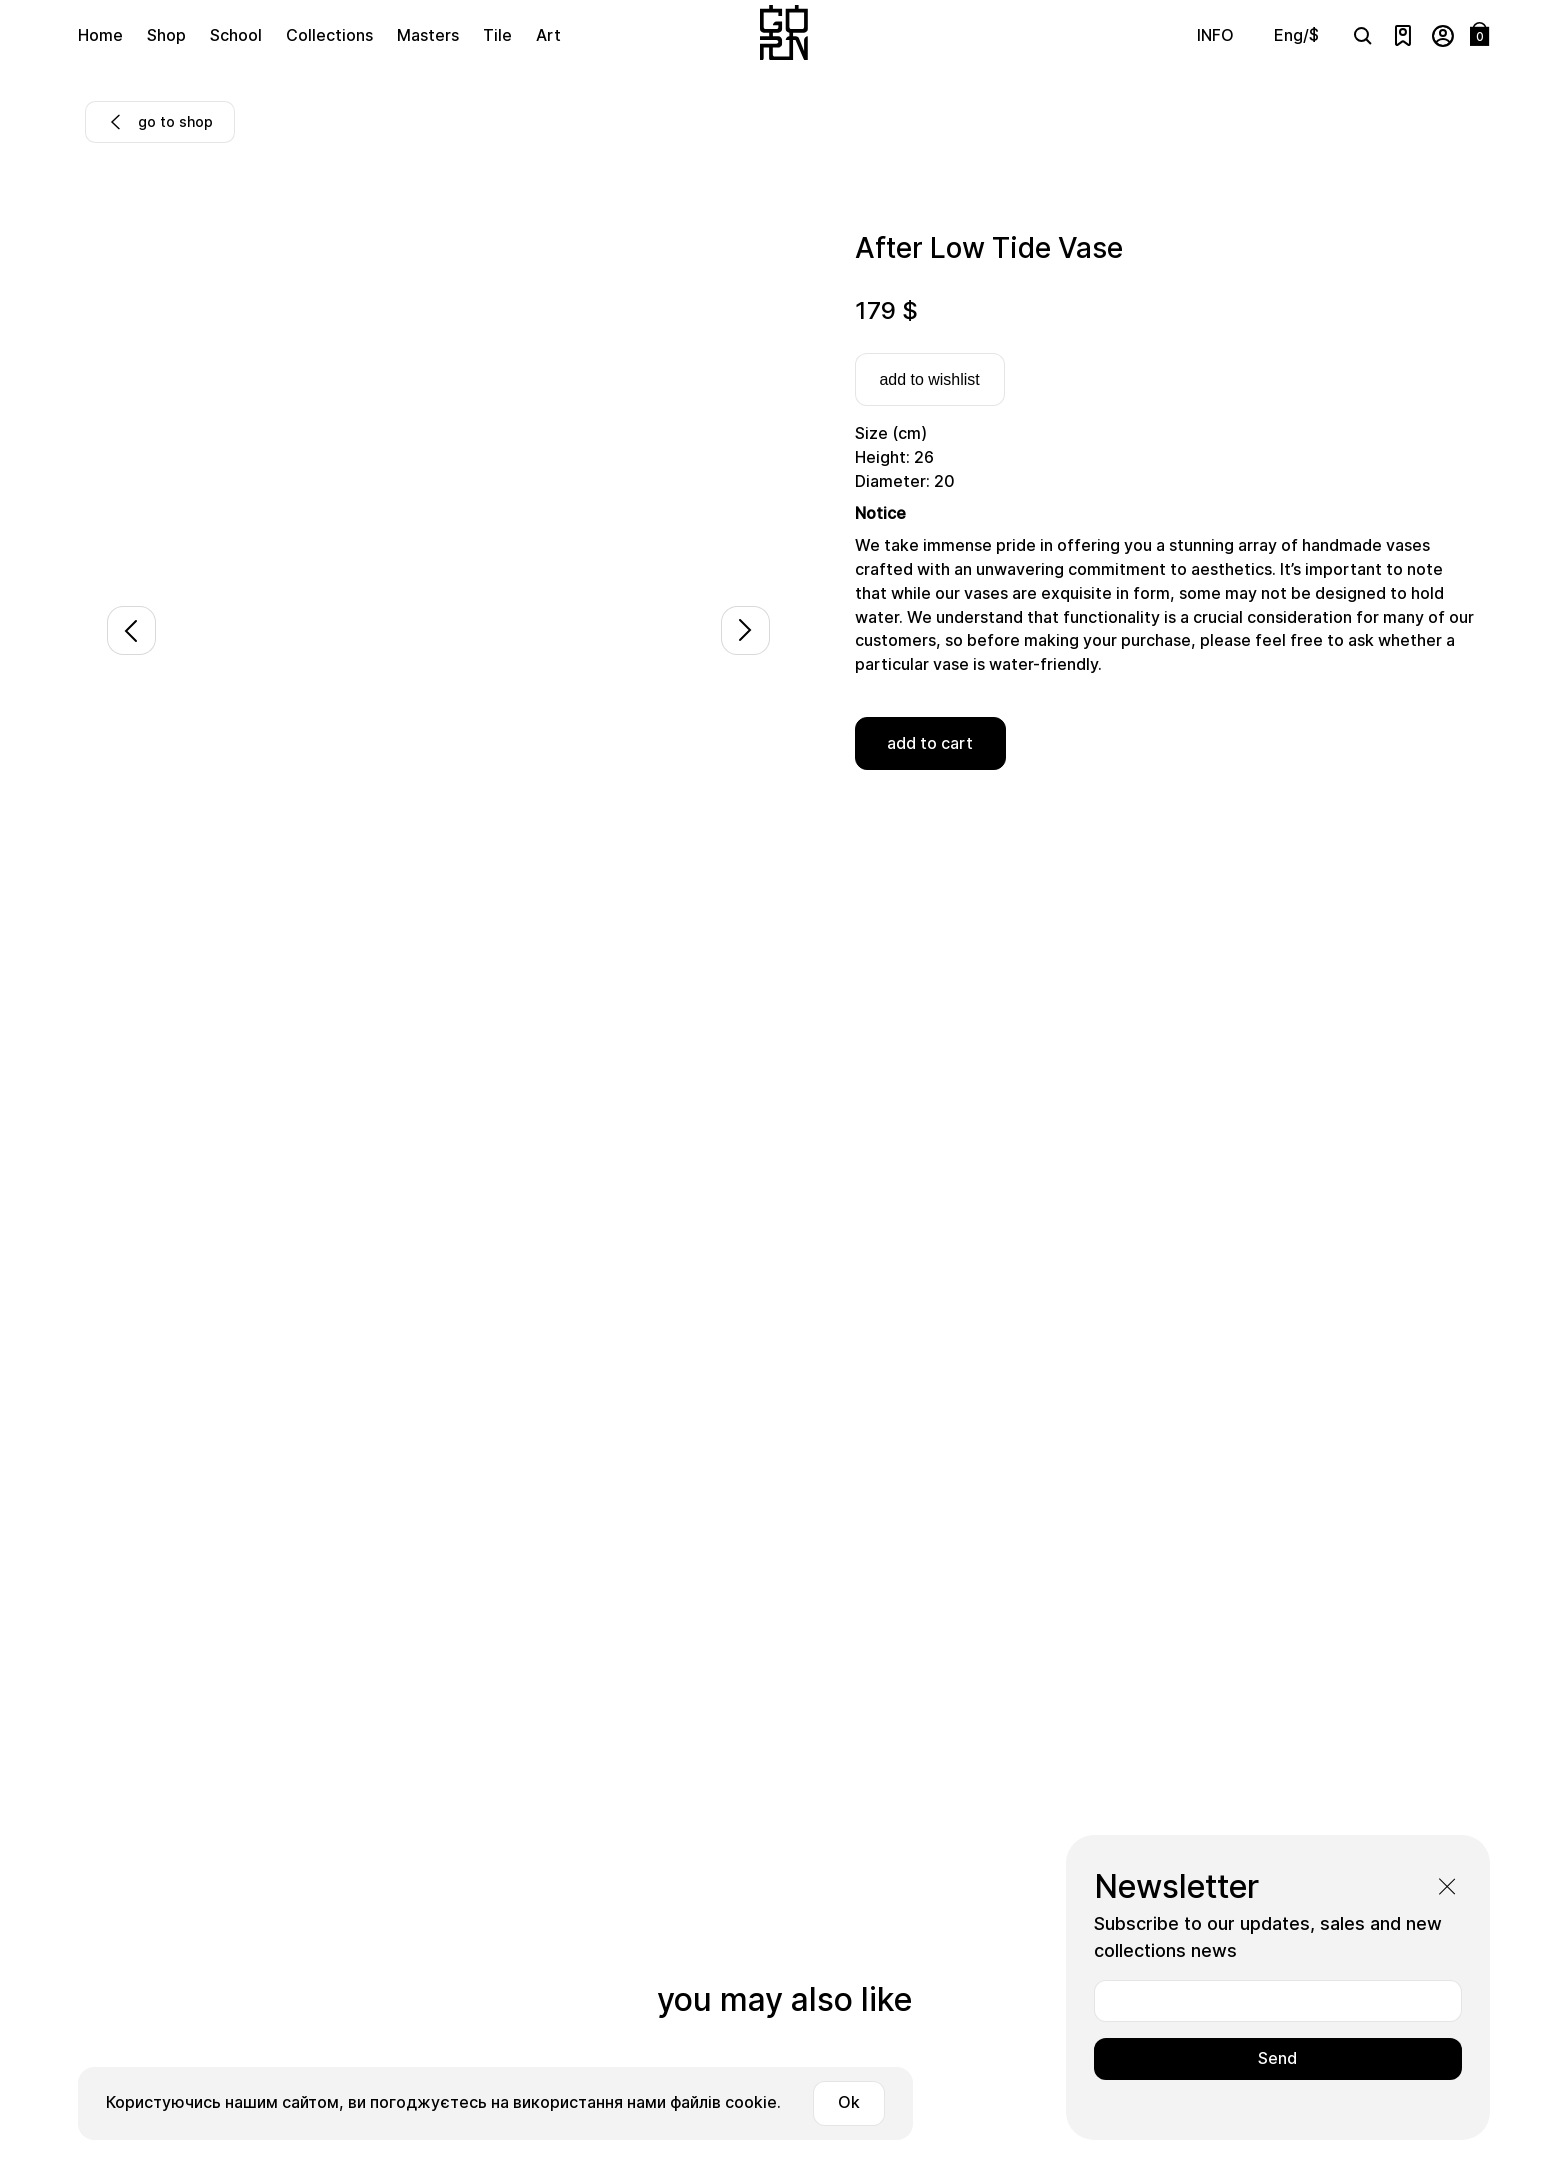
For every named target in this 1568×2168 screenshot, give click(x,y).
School (236, 35)
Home (100, 35)
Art (548, 35)
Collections (329, 35)
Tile (497, 35)
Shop (166, 35)
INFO (1215, 35)
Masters (428, 35)
